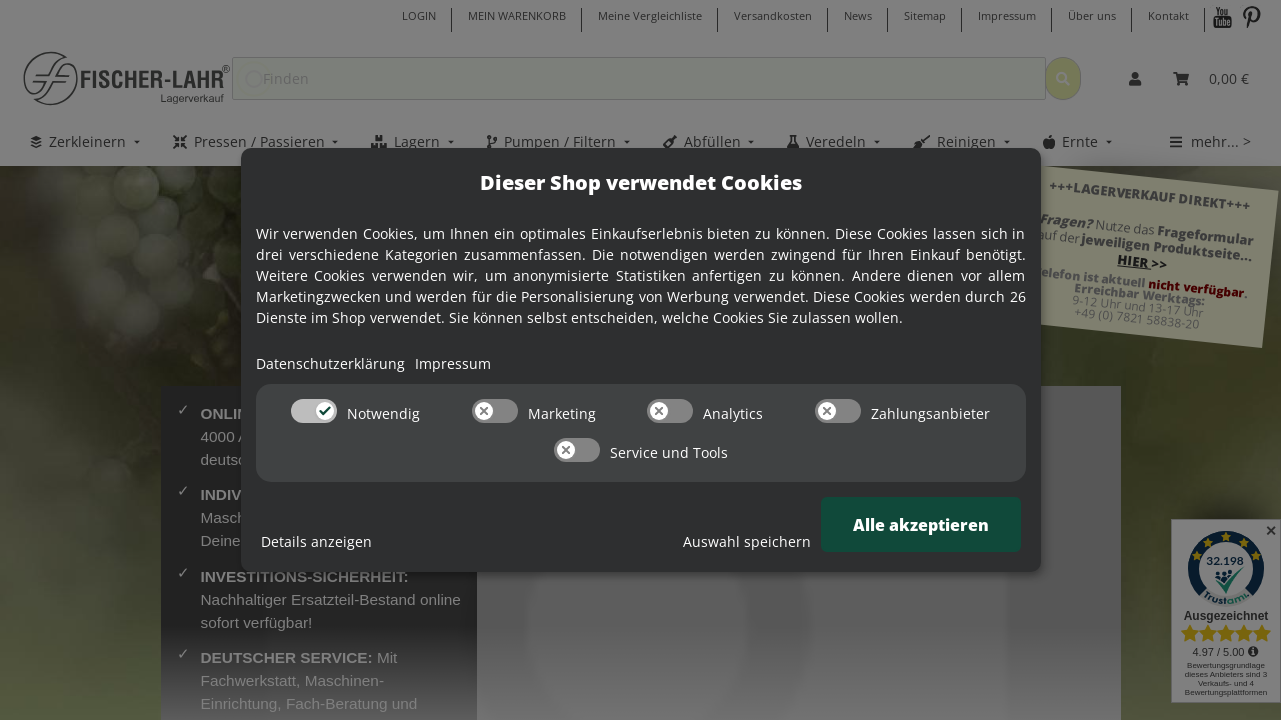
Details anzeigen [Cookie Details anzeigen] (316, 541)
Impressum (453, 363)
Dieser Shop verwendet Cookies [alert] (641, 182)
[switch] (314, 411)
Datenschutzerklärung (330, 363)
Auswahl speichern (747, 541)
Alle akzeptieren (921, 525)
